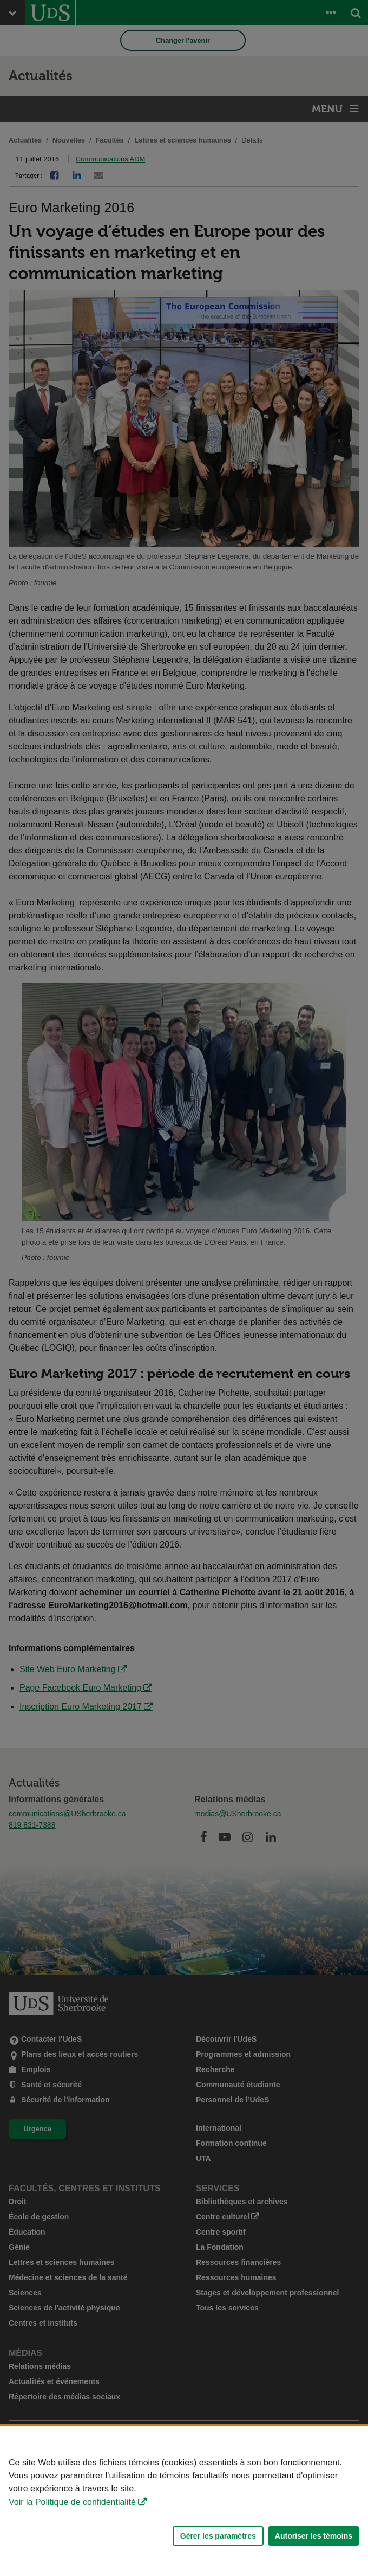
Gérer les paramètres (218, 2536)
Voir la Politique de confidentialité (72, 2502)
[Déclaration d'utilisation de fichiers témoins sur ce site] (184, 2501)
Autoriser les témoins (313, 2536)
